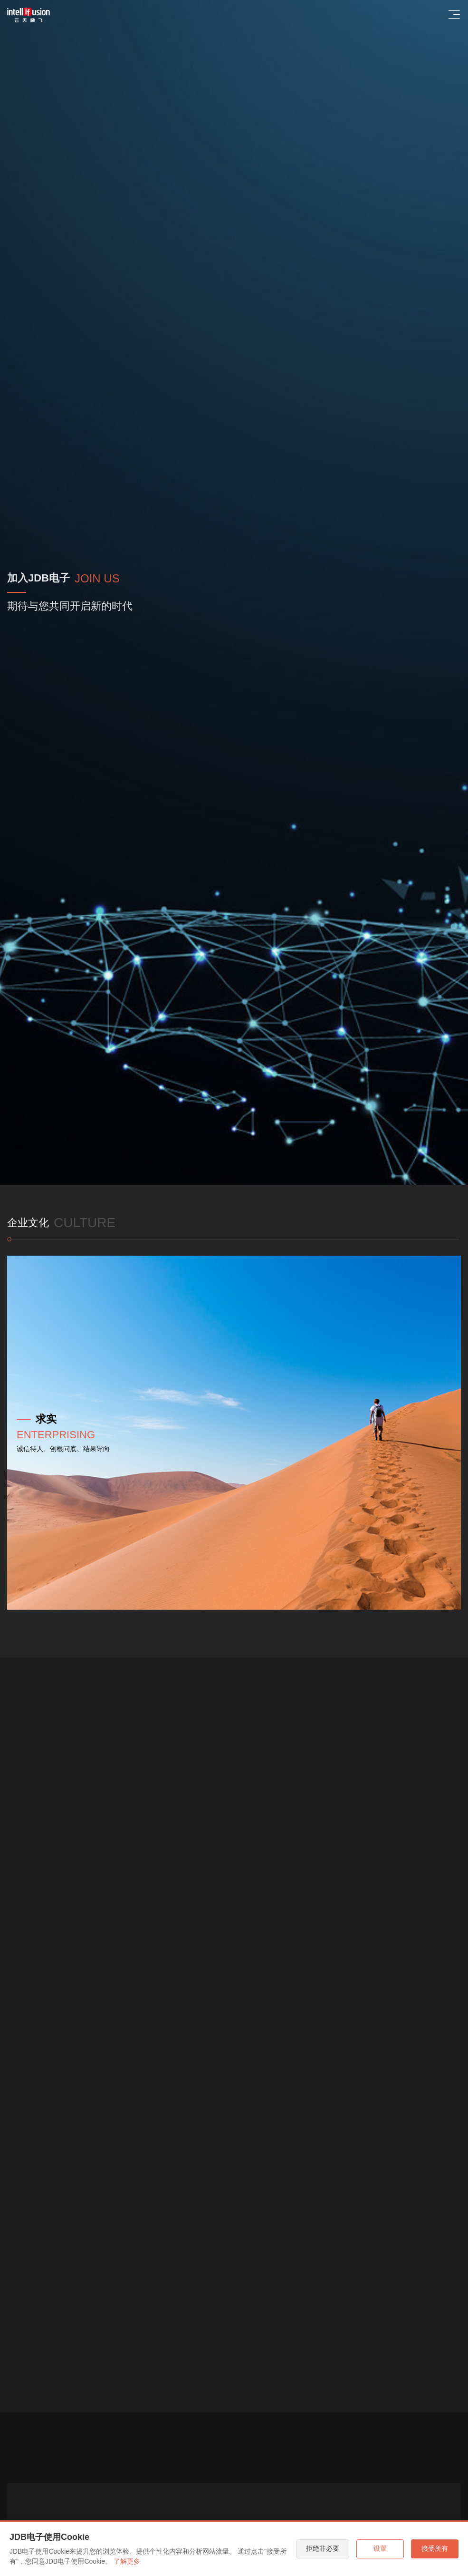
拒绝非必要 (322, 2548)
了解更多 (127, 2561)
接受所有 (434, 2548)
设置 (380, 2548)
